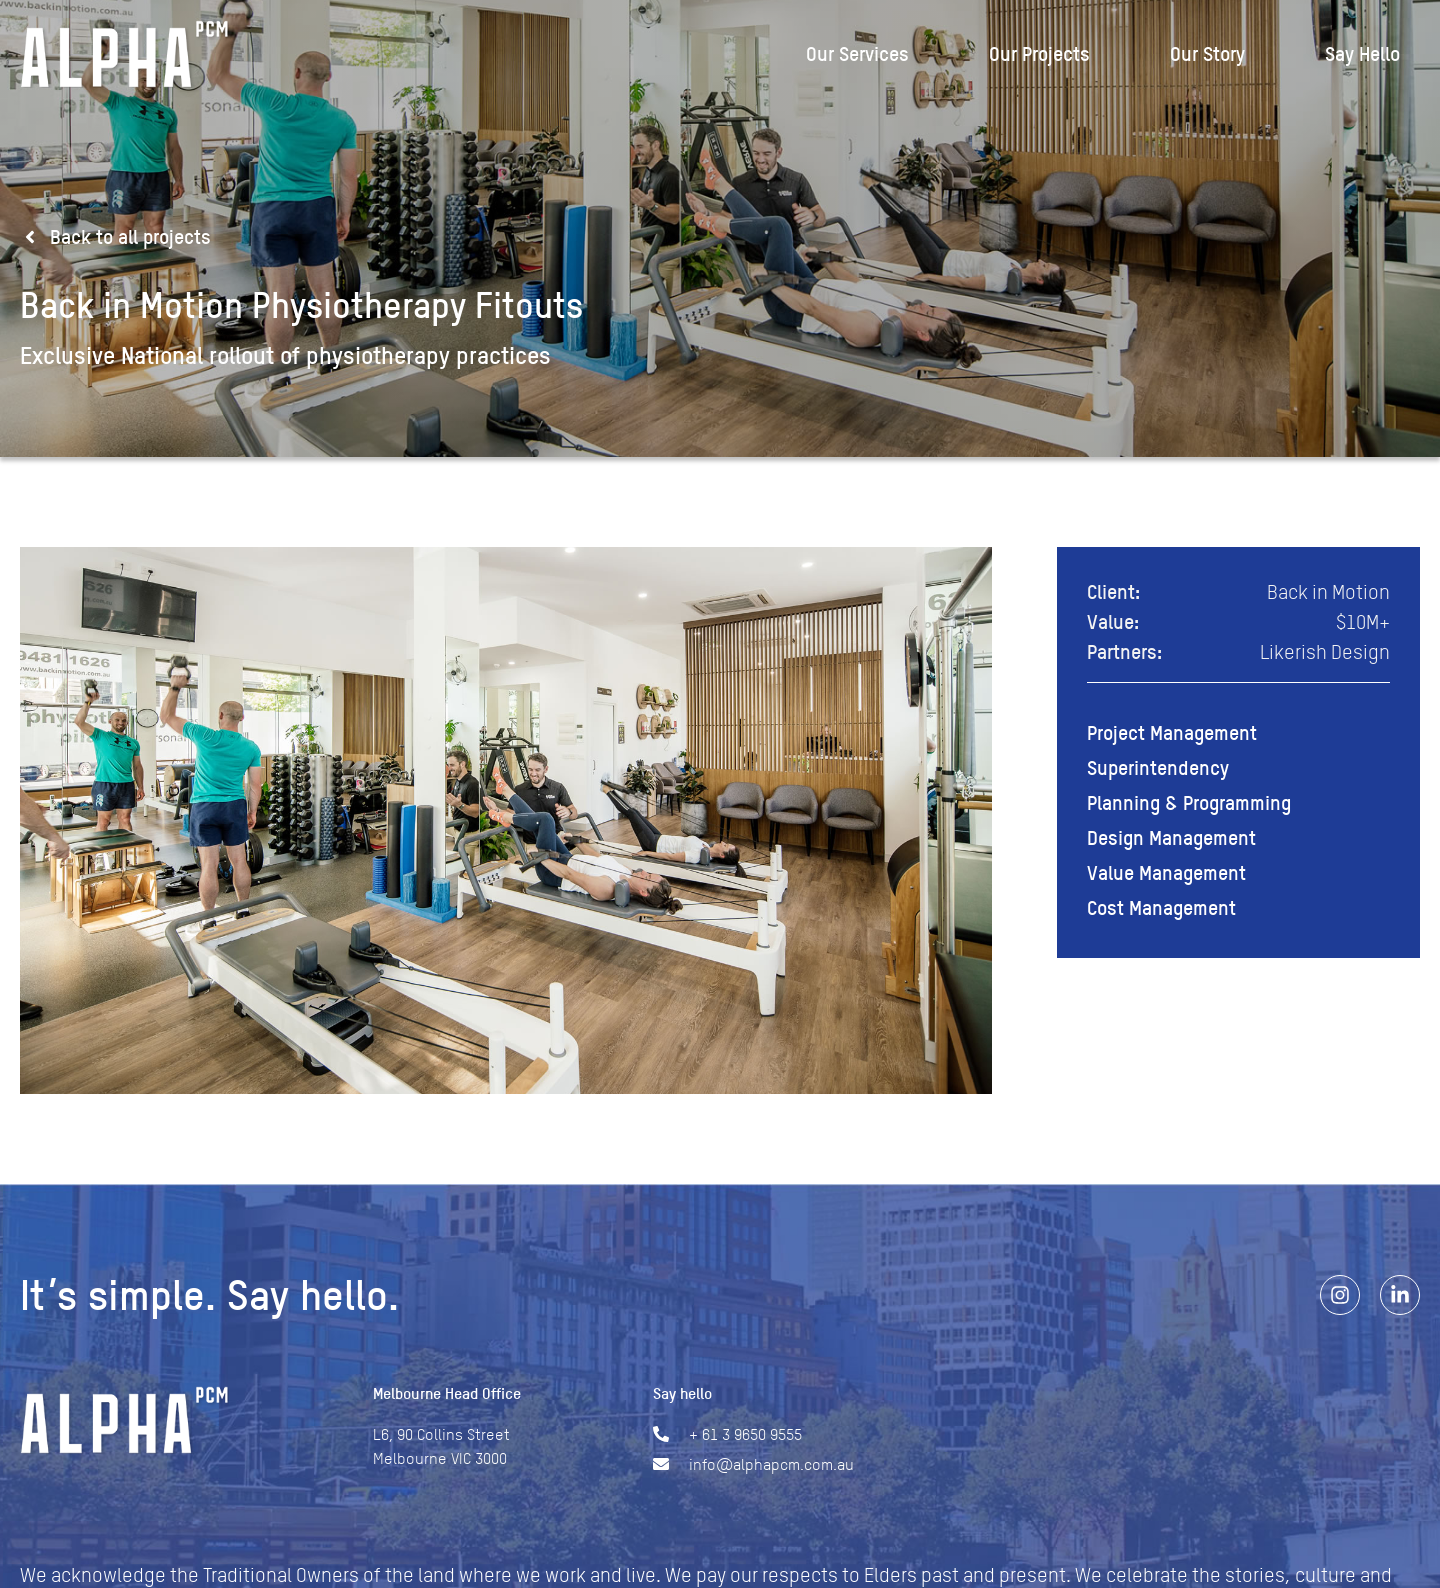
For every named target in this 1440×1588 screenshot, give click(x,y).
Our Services (857, 54)
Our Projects (1039, 54)
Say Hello (1362, 54)
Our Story (1207, 54)
